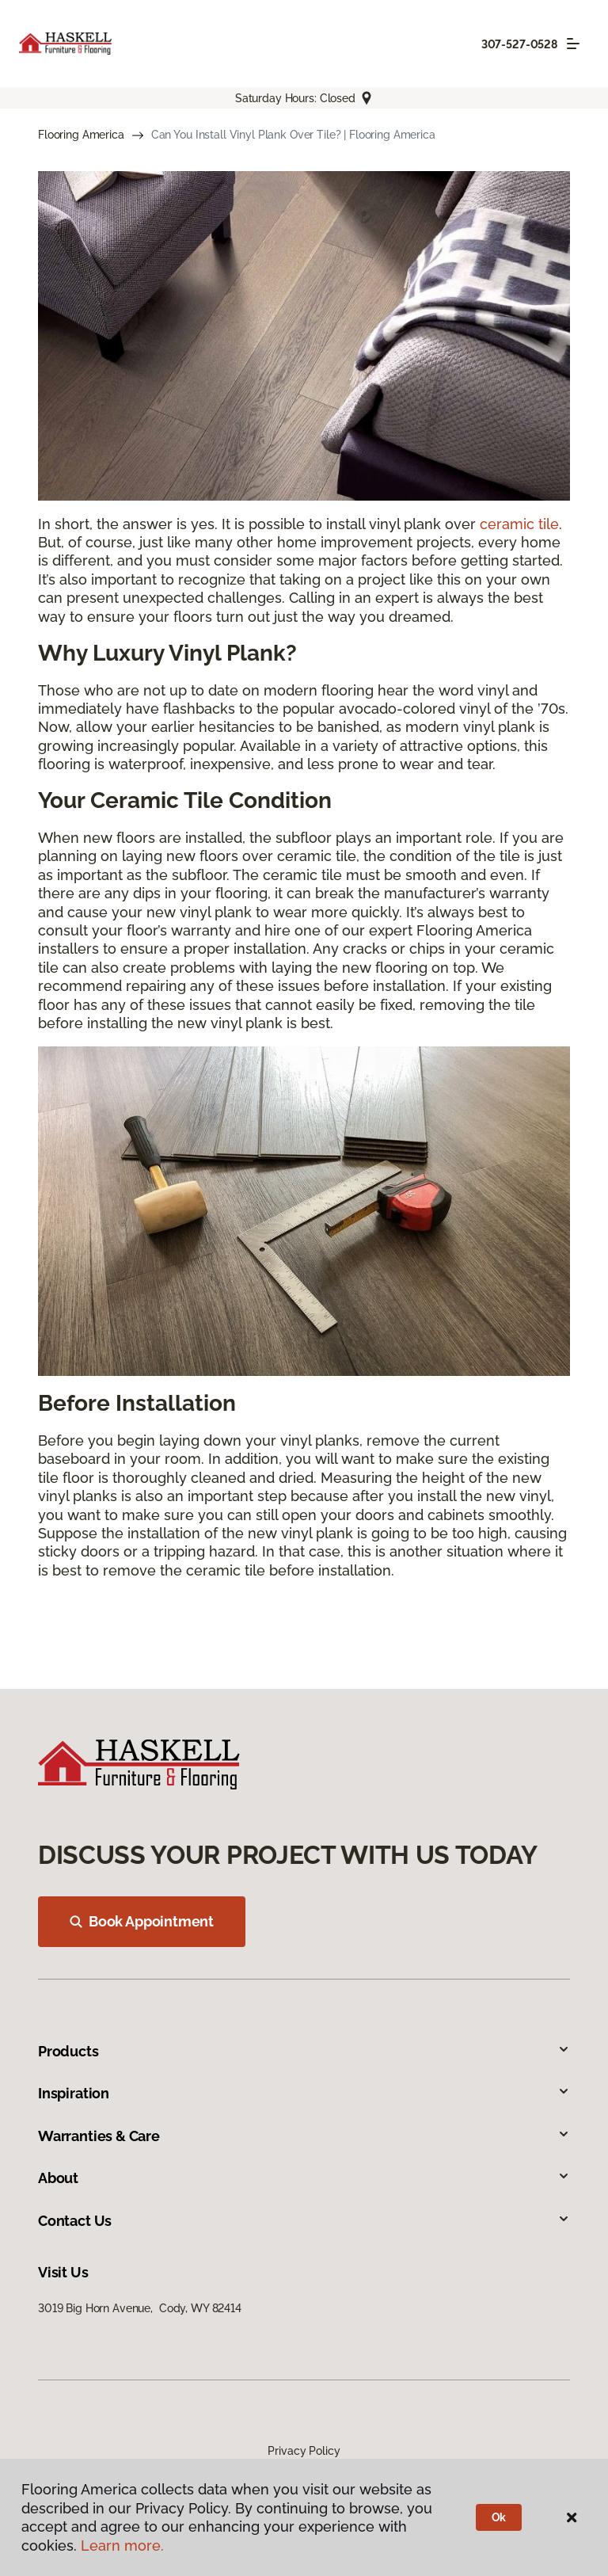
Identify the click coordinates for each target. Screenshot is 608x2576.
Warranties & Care (304, 2136)
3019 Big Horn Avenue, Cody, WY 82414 (139, 2308)
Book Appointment (142, 1921)
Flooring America (81, 134)
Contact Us (304, 2220)
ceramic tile (519, 524)
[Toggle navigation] (573, 43)
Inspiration (304, 2093)
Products (304, 2051)
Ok (499, 2517)
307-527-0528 (519, 44)
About (304, 2178)
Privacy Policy (304, 2451)
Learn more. (122, 2545)
